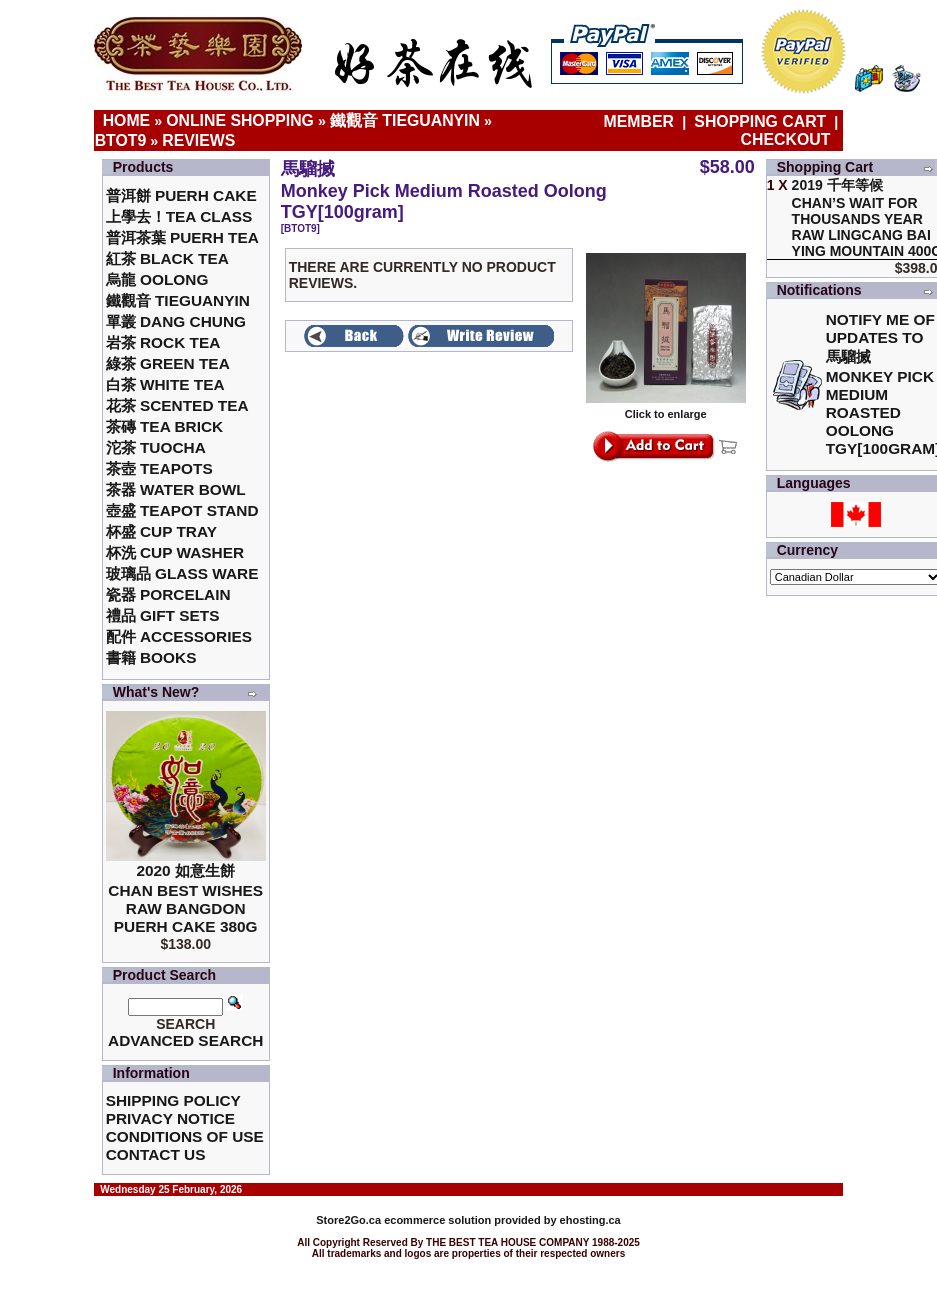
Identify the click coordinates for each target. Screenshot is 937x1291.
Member (641, 121)
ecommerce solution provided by (437, 1220)
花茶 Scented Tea (177, 405)
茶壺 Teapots (159, 468)
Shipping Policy (173, 1100)
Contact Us (156, 1154)
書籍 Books (151, 657)
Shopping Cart (760, 121)
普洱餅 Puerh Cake (181, 195)
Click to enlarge (666, 409)
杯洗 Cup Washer (175, 552)
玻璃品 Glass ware (182, 573)
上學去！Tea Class (179, 216)
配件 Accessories (179, 636)
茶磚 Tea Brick (165, 426)
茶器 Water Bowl (176, 489)
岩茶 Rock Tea (163, 342)
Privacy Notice (170, 1118)
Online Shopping (240, 120)
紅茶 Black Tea (167, 258)
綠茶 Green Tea (168, 363)
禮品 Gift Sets (163, 615)
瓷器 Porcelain (168, 594)
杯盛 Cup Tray (161, 531)
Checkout (786, 139)
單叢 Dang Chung (176, 321)
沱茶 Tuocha (156, 447)
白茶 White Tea (165, 384)
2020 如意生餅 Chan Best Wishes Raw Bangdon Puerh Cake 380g (185, 898)
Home (127, 120)
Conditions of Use (185, 1136)
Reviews (198, 140)
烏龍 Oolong (157, 279)
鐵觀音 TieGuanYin (405, 120)
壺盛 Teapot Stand (182, 510)
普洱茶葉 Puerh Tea (182, 237)
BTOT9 (121, 140)
